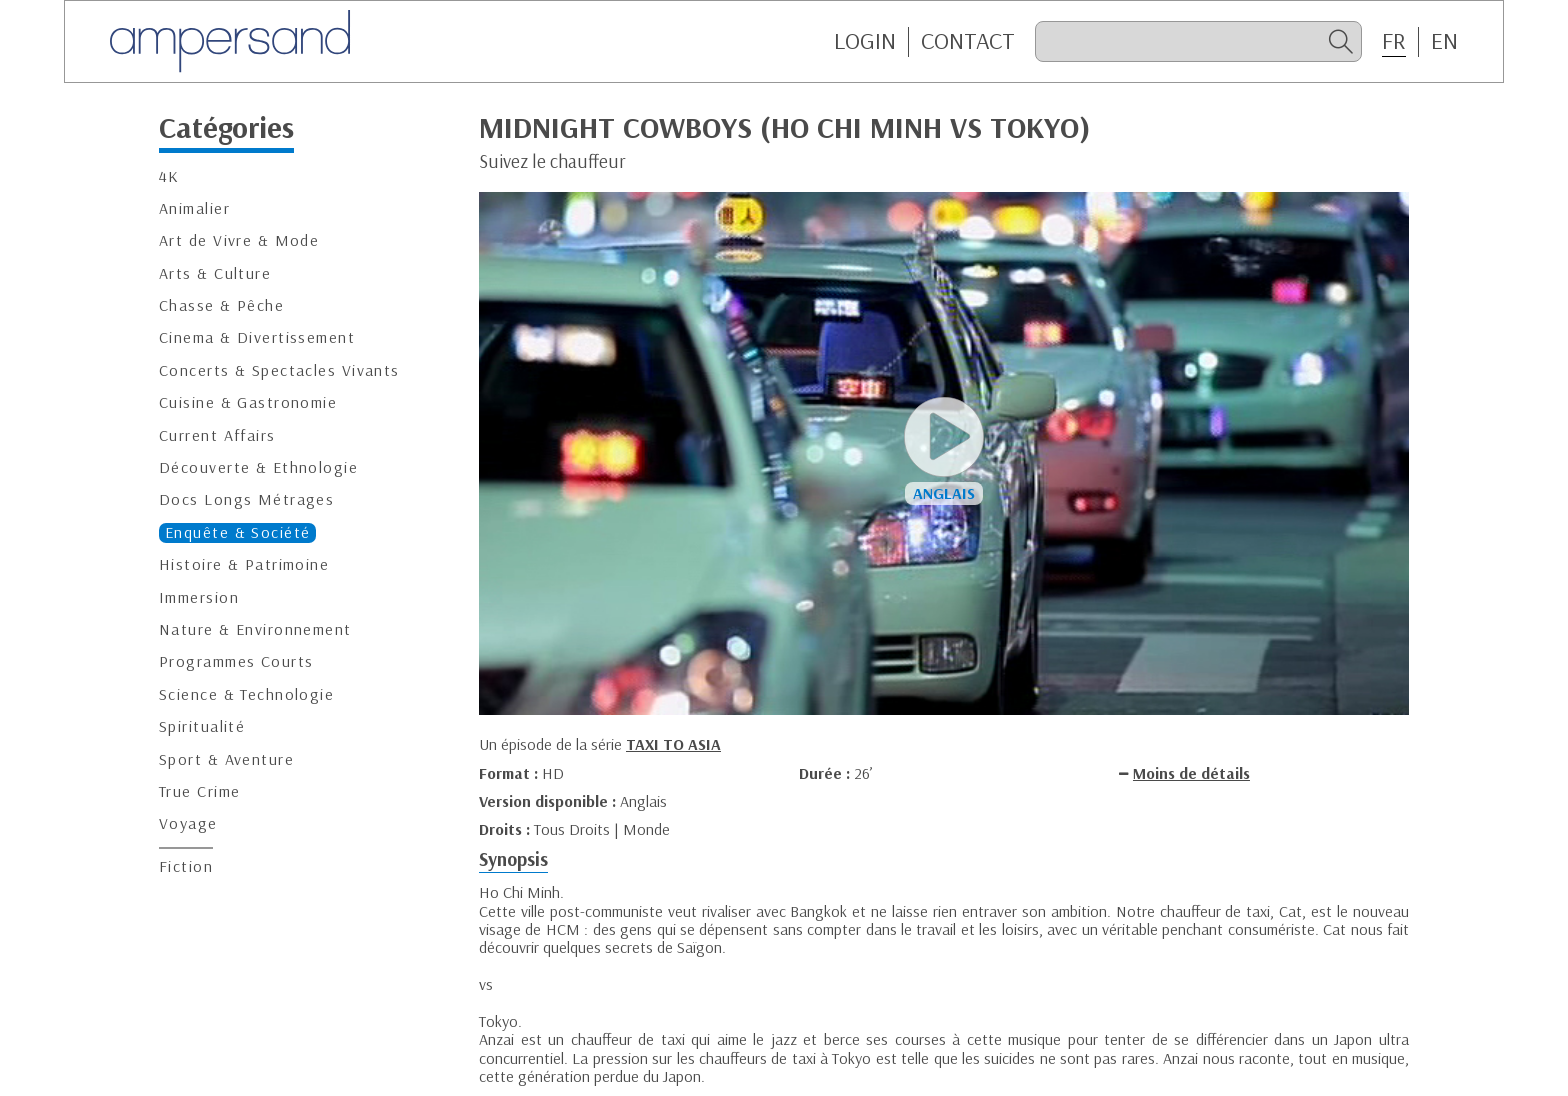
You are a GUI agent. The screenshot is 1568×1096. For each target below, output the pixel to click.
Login (865, 41)
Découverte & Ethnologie (258, 467)
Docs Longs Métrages (246, 499)
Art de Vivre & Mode (239, 240)
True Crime (199, 791)
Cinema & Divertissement (257, 337)
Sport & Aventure (226, 759)
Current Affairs (217, 435)
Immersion (199, 597)
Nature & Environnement (255, 629)
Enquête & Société (237, 532)
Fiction (186, 866)
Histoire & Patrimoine (244, 564)
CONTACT (968, 41)
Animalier (194, 208)
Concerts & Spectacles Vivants (279, 370)
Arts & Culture (215, 273)
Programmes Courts (236, 661)
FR (1394, 41)
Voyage (188, 823)
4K (169, 176)
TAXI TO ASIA (673, 744)
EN (1444, 41)
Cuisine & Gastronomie (248, 402)
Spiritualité (202, 726)
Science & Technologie (246, 694)
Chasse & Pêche (221, 305)
